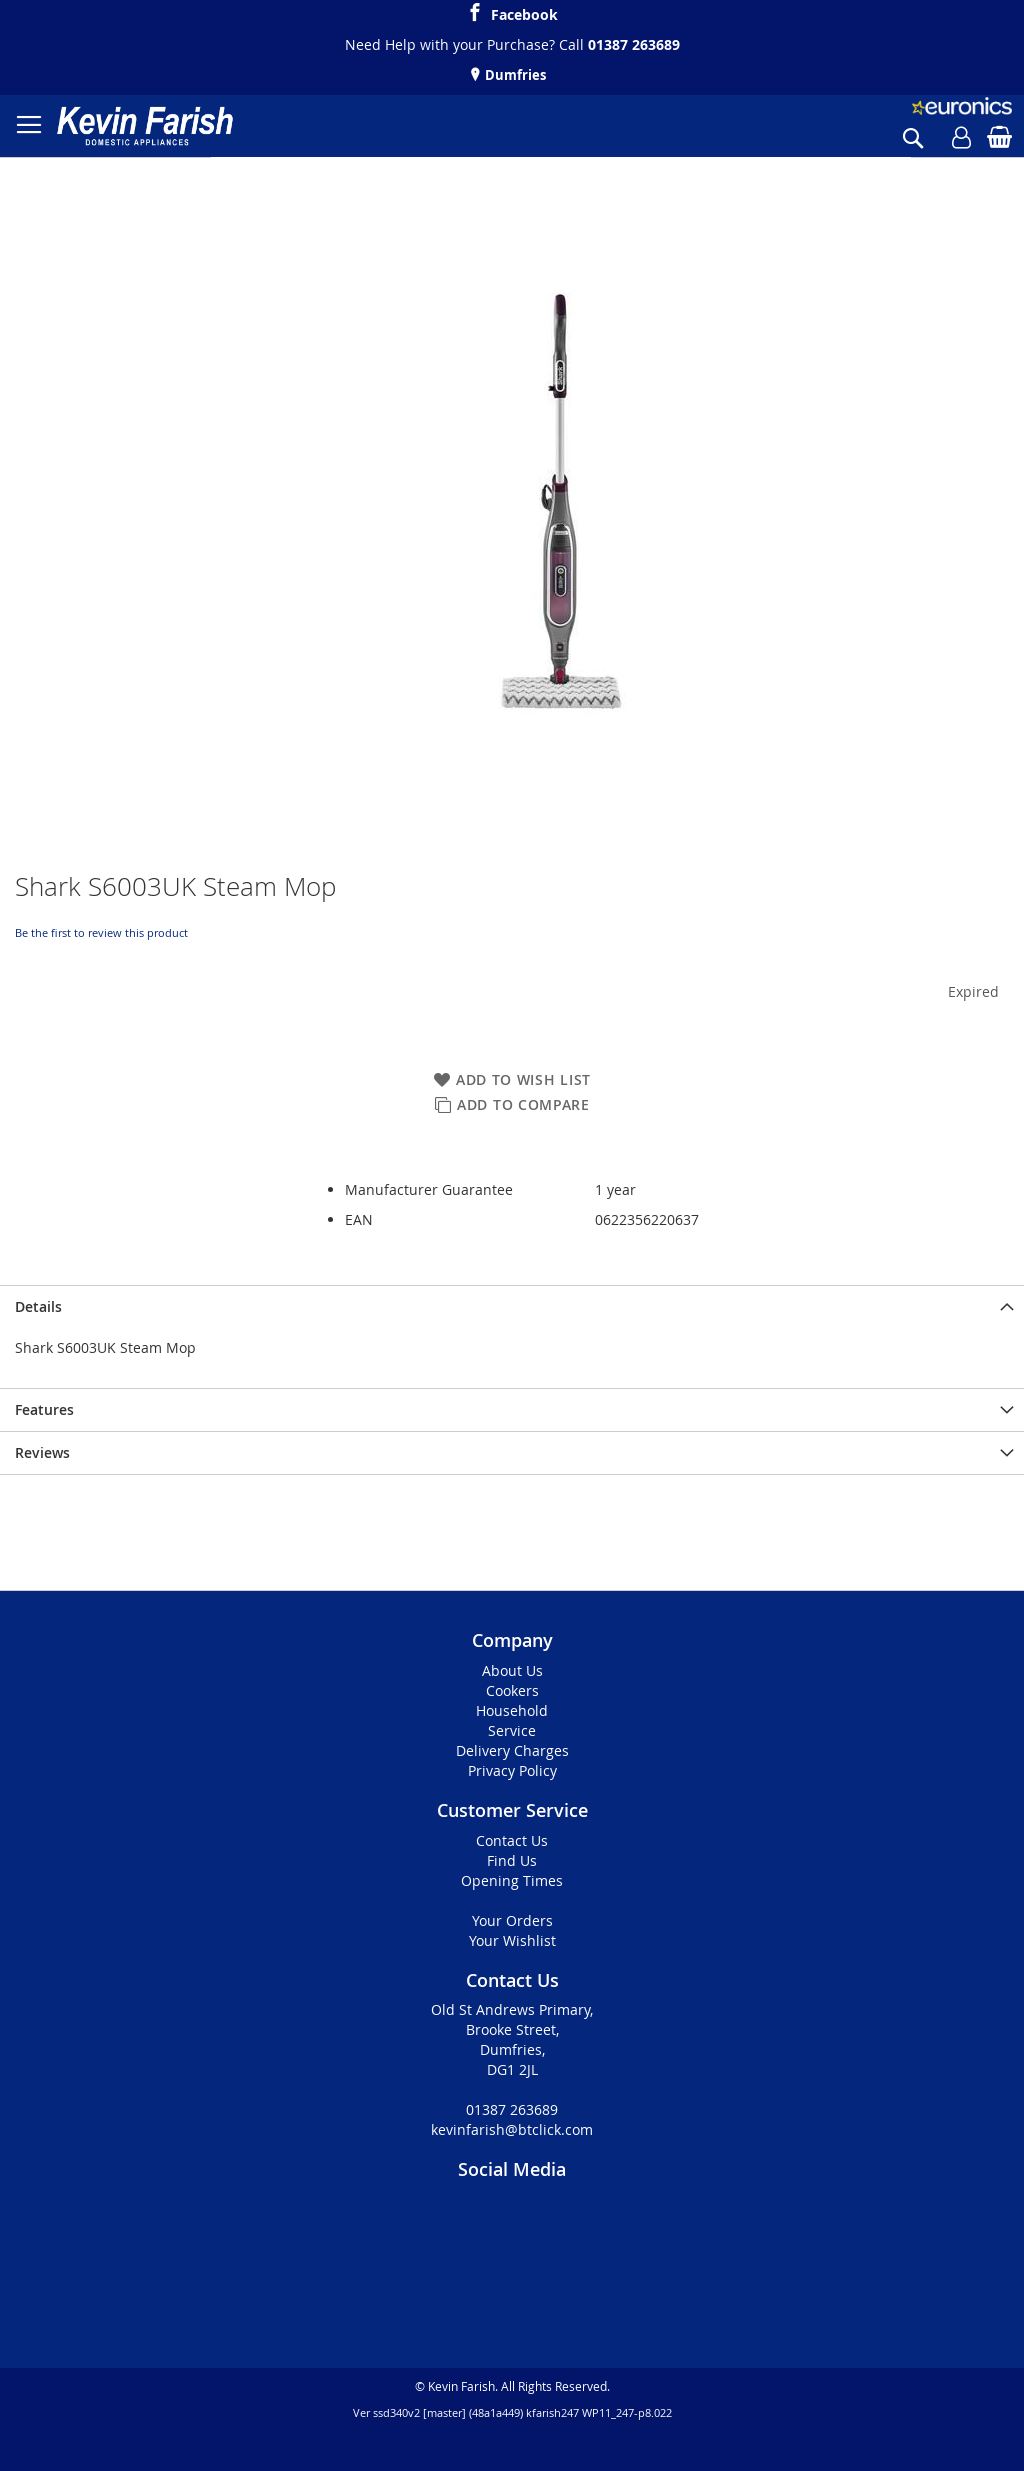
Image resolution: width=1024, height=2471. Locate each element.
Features (44, 1409)
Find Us (512, 1860)
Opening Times (512, 1880)
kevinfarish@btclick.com (512, 2129)
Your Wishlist (512, 1940)
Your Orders (512, 1920)
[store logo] (145, 126)
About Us (512, 1670)
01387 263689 (634, 44)
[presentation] (512, 1306)
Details (38, 1306)
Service (512, 1730)
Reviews (42, 1452)
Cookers (512, 1690)
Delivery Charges (512, 1750)
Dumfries (514, 75)
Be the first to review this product (101, 932)
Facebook (524, 12)
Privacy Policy (512, 1770)
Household (512, 1710)
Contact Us (512, 1840)
